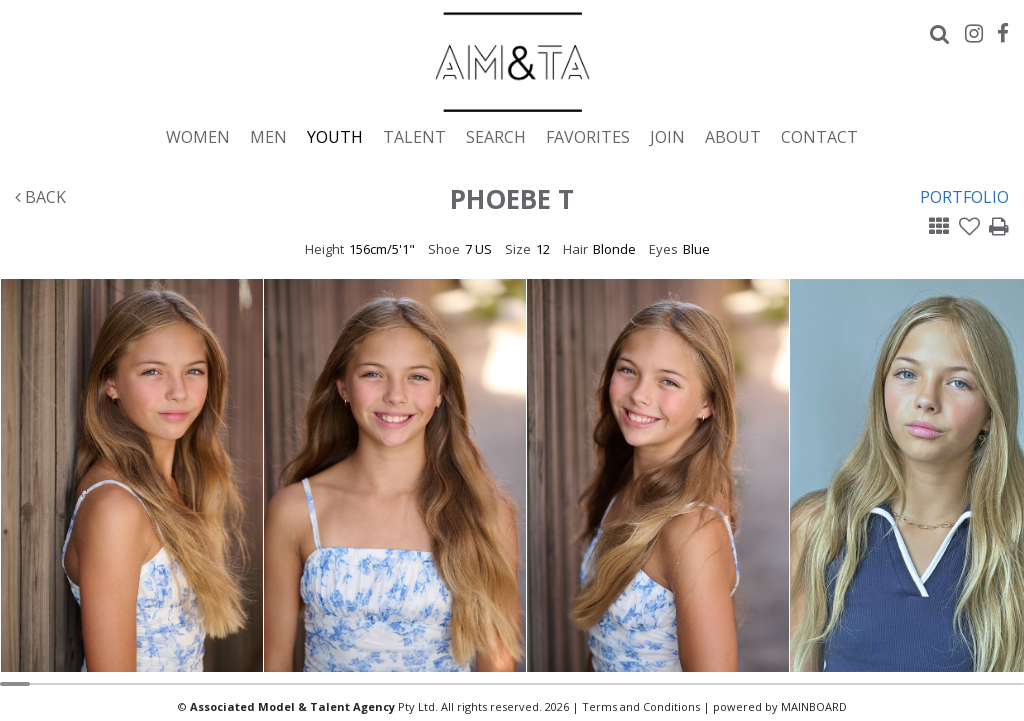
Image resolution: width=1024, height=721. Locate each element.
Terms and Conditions (641, 706)
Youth (335, 136)
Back (40, 197)
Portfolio (964, 197)
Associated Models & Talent (512, 62)
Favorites (588, 136)
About (733, 136)
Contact (819, 136)
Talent (414, 136)
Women (198, 136)
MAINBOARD (814, 706)
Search (496, 136)
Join (667, 136)
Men (268, 136)
